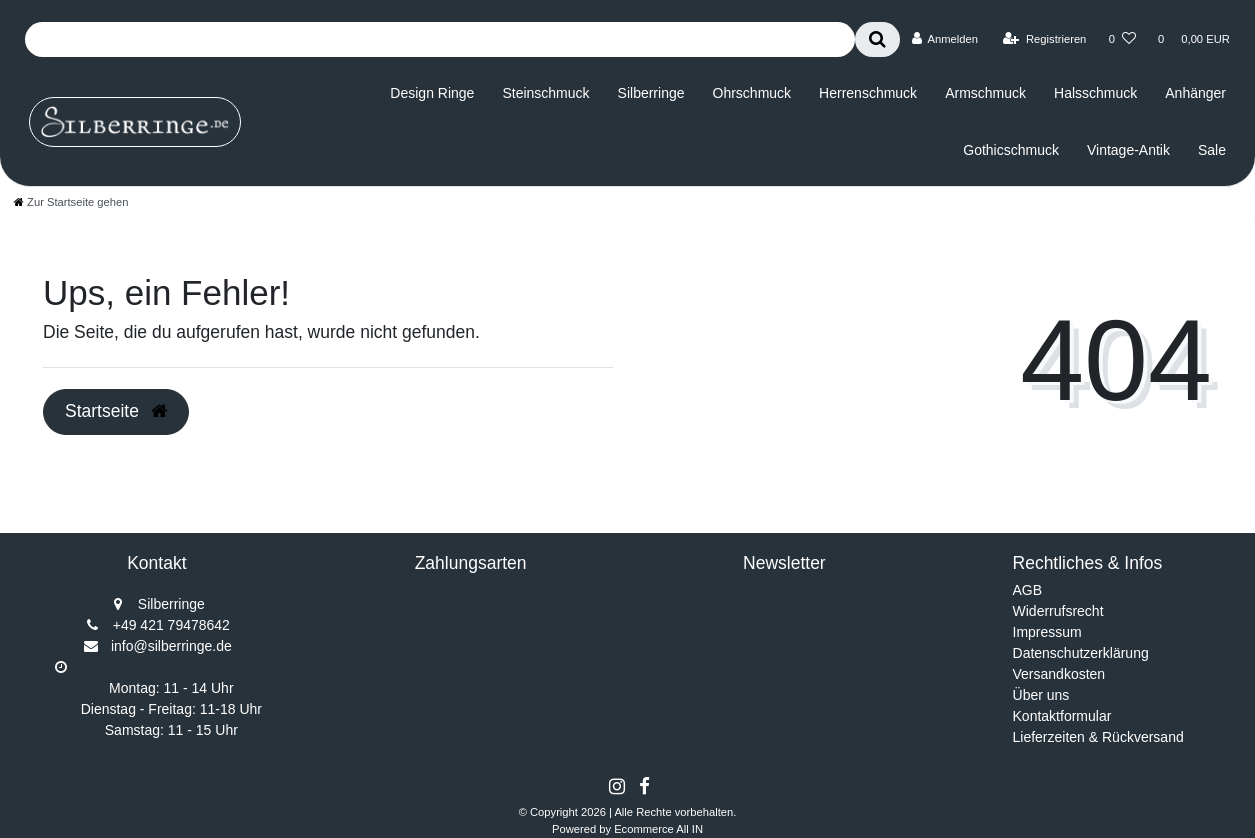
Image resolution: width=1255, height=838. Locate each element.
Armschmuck (985, 93)
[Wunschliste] (1122, 39)
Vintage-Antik (1128, 150)
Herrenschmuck (868, 93)
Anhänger (1195, 93)
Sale (1212, 150)
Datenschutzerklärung (1081, 653)
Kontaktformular (1062, 716)
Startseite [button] (116, 411)
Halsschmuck (1095, 93)
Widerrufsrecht (1058, 611)
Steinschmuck (545, 93)
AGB (1028, 590)
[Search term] (440, 39)
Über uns (1041, 695)
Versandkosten (1059, 674)
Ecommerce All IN (658, 829)
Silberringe (651, 93)
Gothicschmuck (1011, 150)
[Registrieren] (1044, 39)
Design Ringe (432, 93)
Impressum (1047, 632)
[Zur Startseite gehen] (71, 202)
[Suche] (877, 39)
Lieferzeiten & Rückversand (1098, 737)
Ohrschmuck (752, 93)
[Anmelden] (944, 39)
